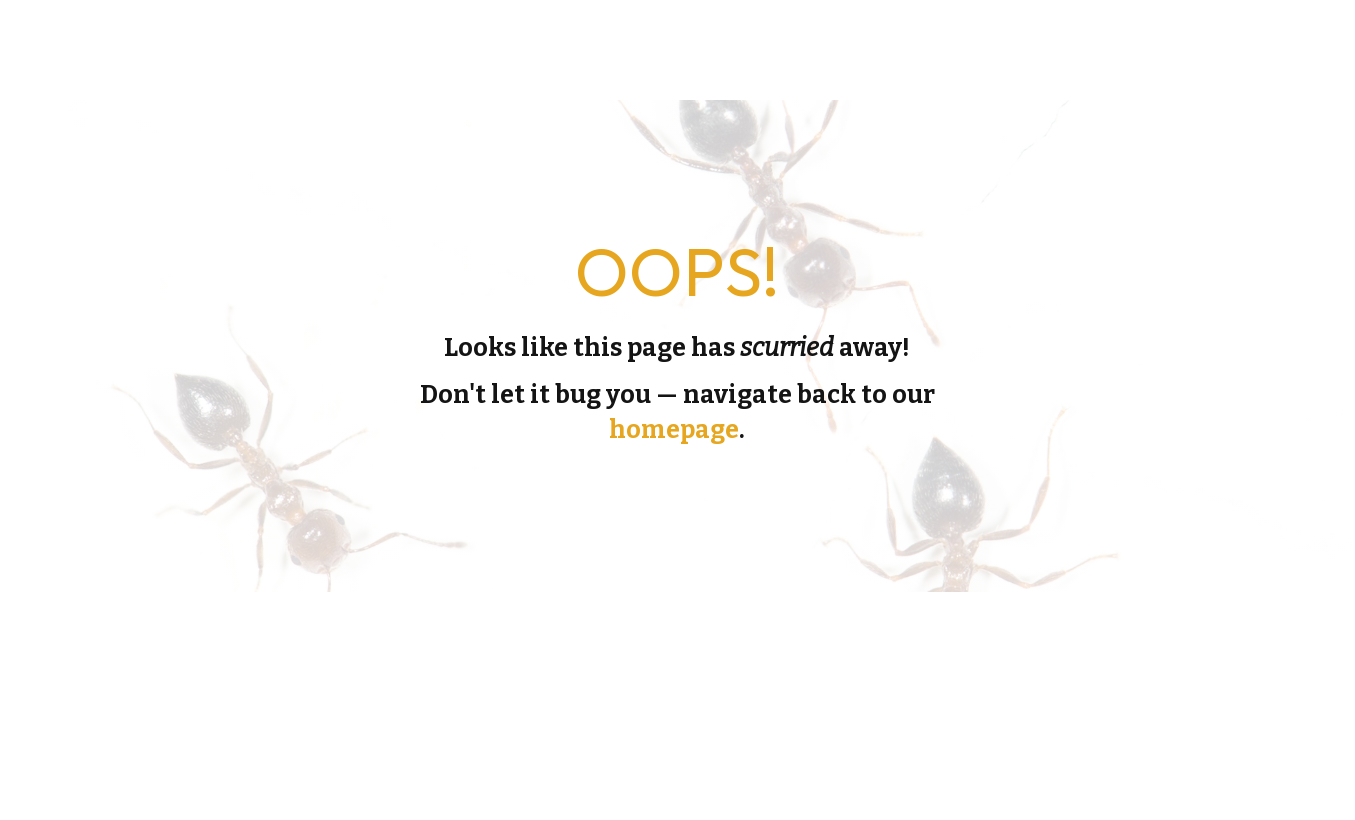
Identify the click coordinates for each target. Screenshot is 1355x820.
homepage (674, 430)
